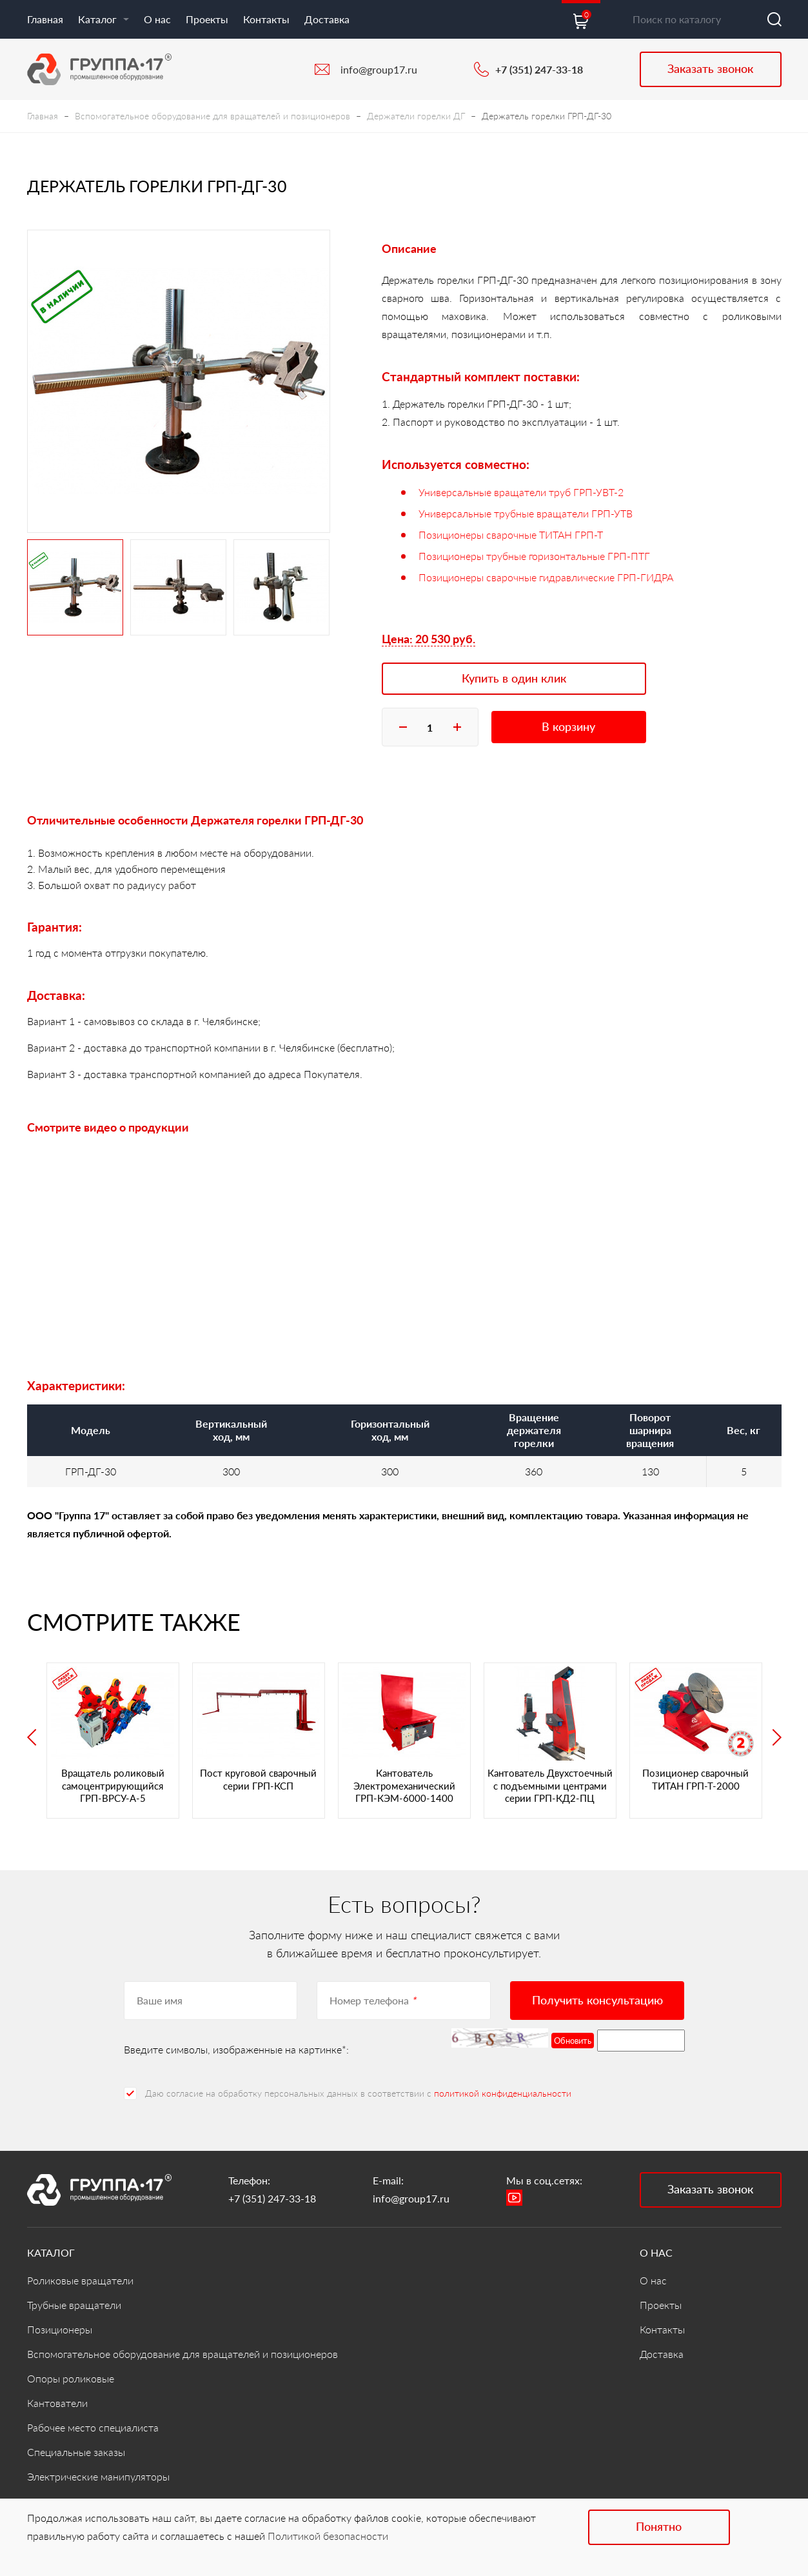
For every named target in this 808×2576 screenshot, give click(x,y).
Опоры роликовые (70, 2378)
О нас (157, 19)
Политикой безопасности (328, 2536)
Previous (32, 1737)
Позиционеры (59, 2329)
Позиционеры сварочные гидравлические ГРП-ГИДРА (546, 577)
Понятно (659, 2526)
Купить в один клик (514, 678)
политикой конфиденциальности (502, 2093)
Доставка (327, 19)
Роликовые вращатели (80, 2280)
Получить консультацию (597, 2000)
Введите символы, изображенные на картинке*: (236, 2049)
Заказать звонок (710, 68)
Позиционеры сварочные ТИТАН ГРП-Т (511, 534)
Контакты (266, 19)
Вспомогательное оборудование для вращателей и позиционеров (212, 115)
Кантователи (57, 2403)
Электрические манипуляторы (98, 2476)
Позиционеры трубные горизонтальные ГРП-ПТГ (534, 556)
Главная (45, 19)
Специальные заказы (76, 2452)
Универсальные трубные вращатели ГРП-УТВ (526, 513)
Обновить (572, 2040)
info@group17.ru (378, 69)
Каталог (103, 19)
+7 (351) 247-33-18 (539, 69)
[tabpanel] (178, 381)
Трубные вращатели (74, 2305)
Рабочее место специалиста (93, 2427)
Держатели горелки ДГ (416, 115)
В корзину (568, 726)
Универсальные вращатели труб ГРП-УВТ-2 (521, 492)
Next (777, 1737)
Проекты (207, 19)
